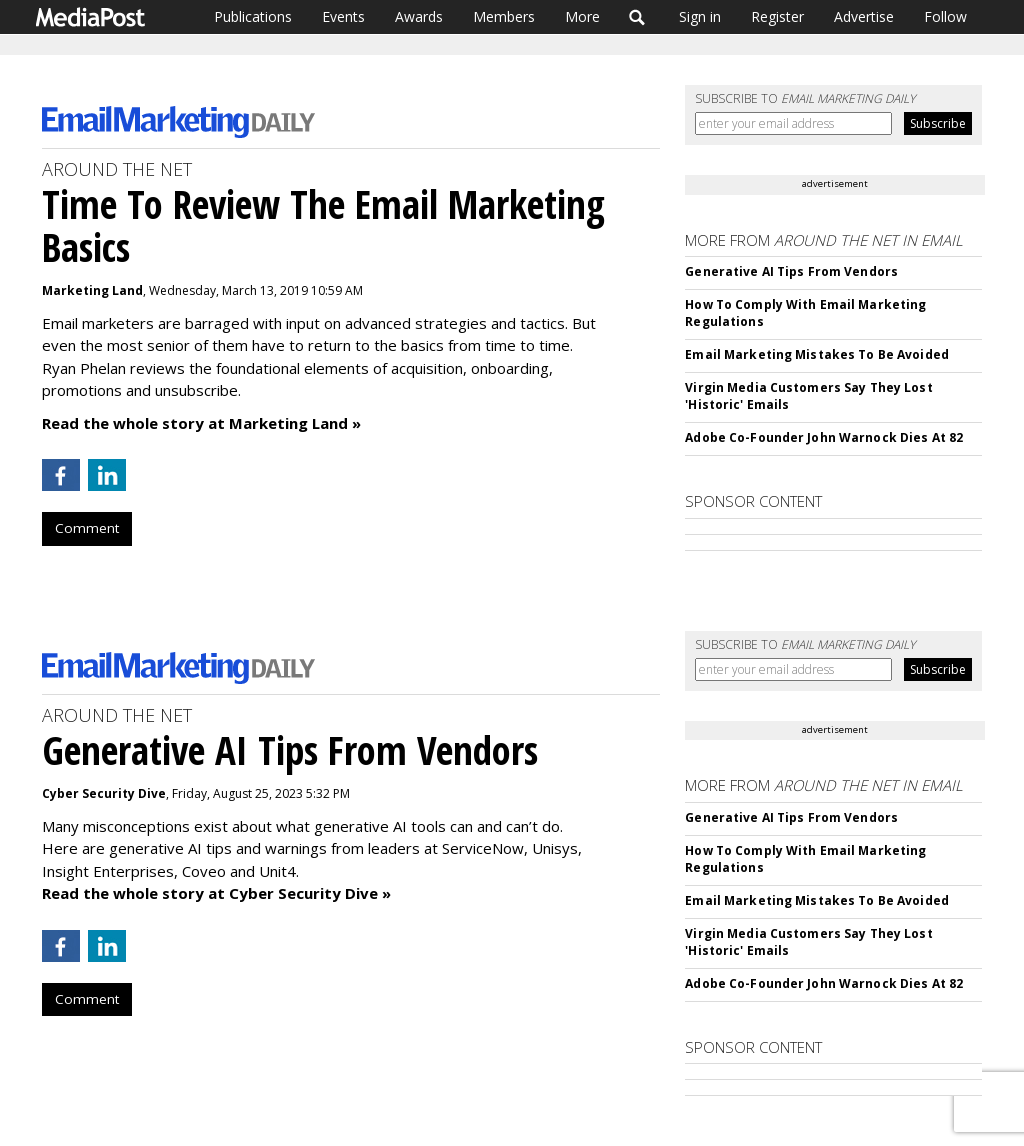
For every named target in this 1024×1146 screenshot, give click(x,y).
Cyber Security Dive (104, 793)
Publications (253, 16)
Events (343, 16)
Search (637, 17)
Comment (87, 528)
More (582, 16)
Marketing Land (92, 290)
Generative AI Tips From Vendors (791, 271)
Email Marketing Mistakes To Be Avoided (817, 354)
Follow (945, 16)
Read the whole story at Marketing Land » (201, 423)
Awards (419, 16)
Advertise (864, 16)
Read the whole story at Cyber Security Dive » (216, 893)
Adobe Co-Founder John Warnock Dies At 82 (824, 437)
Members (504, 16)
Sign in (700, 16)
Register (777, 16)
